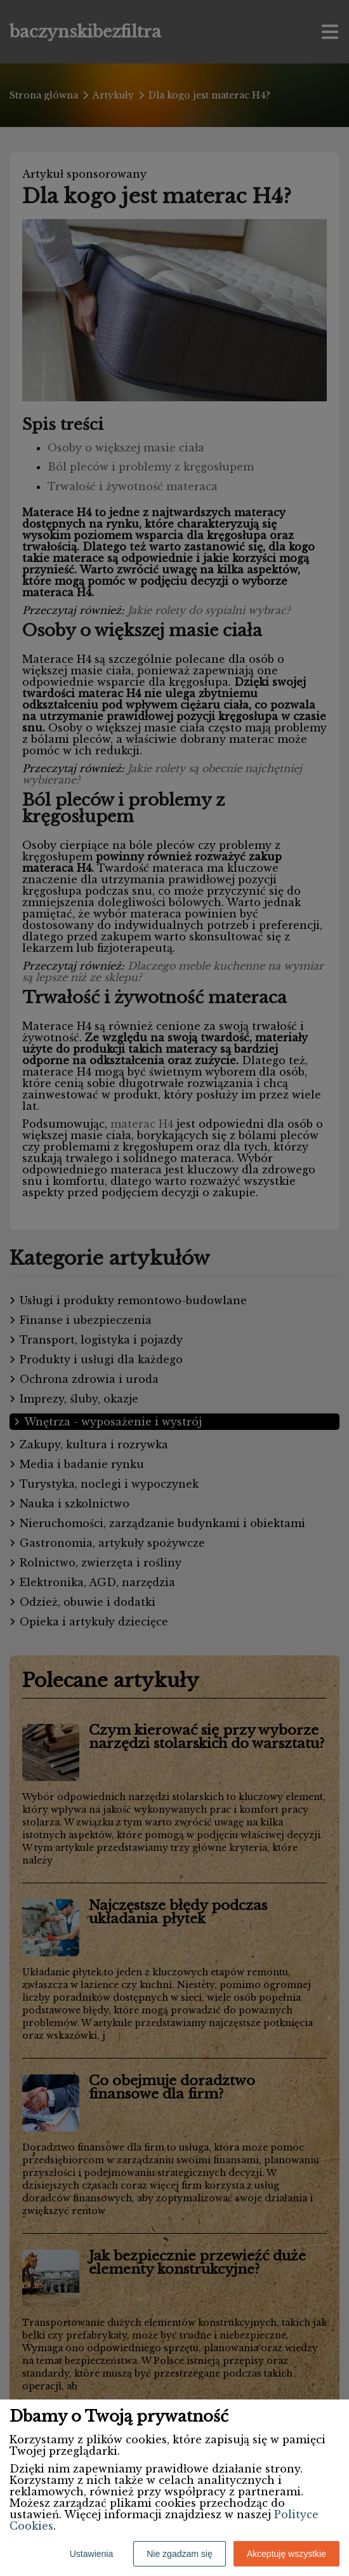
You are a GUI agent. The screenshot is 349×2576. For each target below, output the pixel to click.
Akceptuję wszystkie (286, 2554)
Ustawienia (91, 2554)
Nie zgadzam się (180, 2554)
